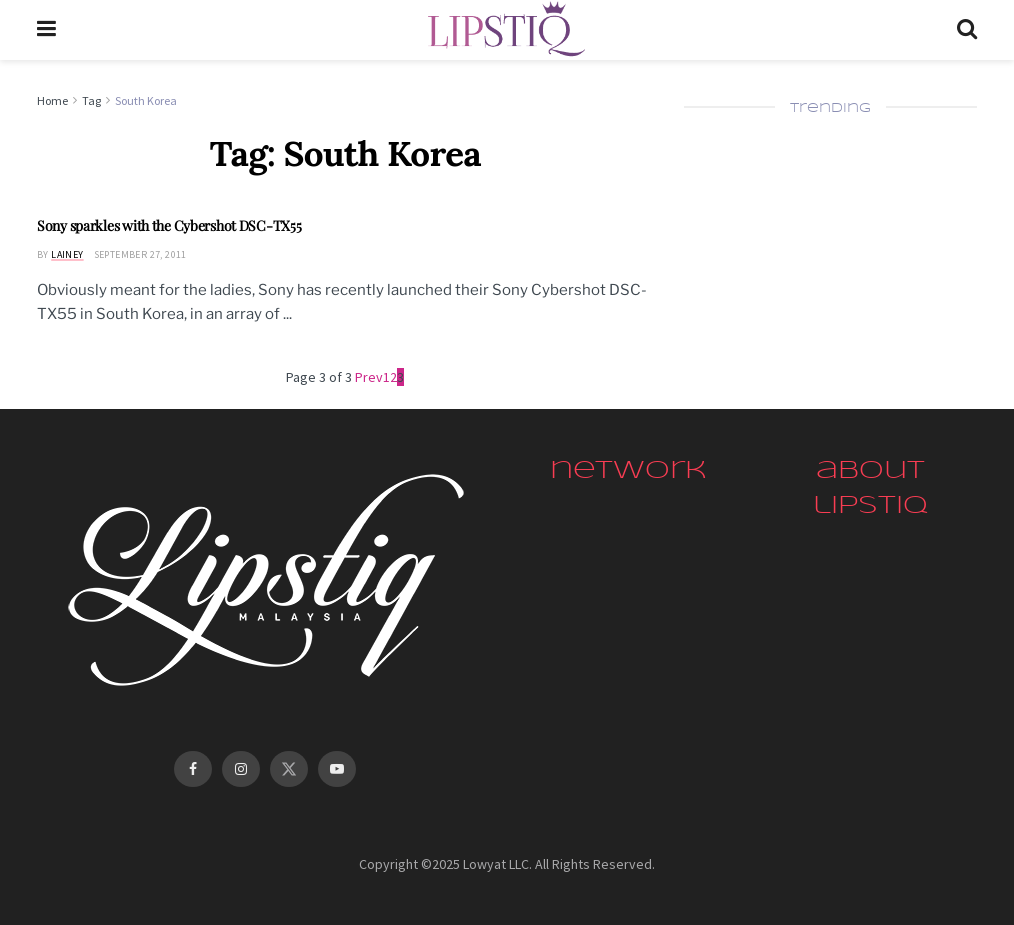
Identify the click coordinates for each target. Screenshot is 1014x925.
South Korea (146, 100)
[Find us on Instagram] (241, 769)
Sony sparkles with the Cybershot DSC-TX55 (169, 225)
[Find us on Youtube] (337, 769)
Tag (91, 100)
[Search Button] (967, 30)
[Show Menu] (46, 30)
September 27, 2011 (140, 254)
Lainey (67, 254)
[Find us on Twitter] (289, 769)
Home (52, 100)
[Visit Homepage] (506, 30)
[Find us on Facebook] (193, 769)
